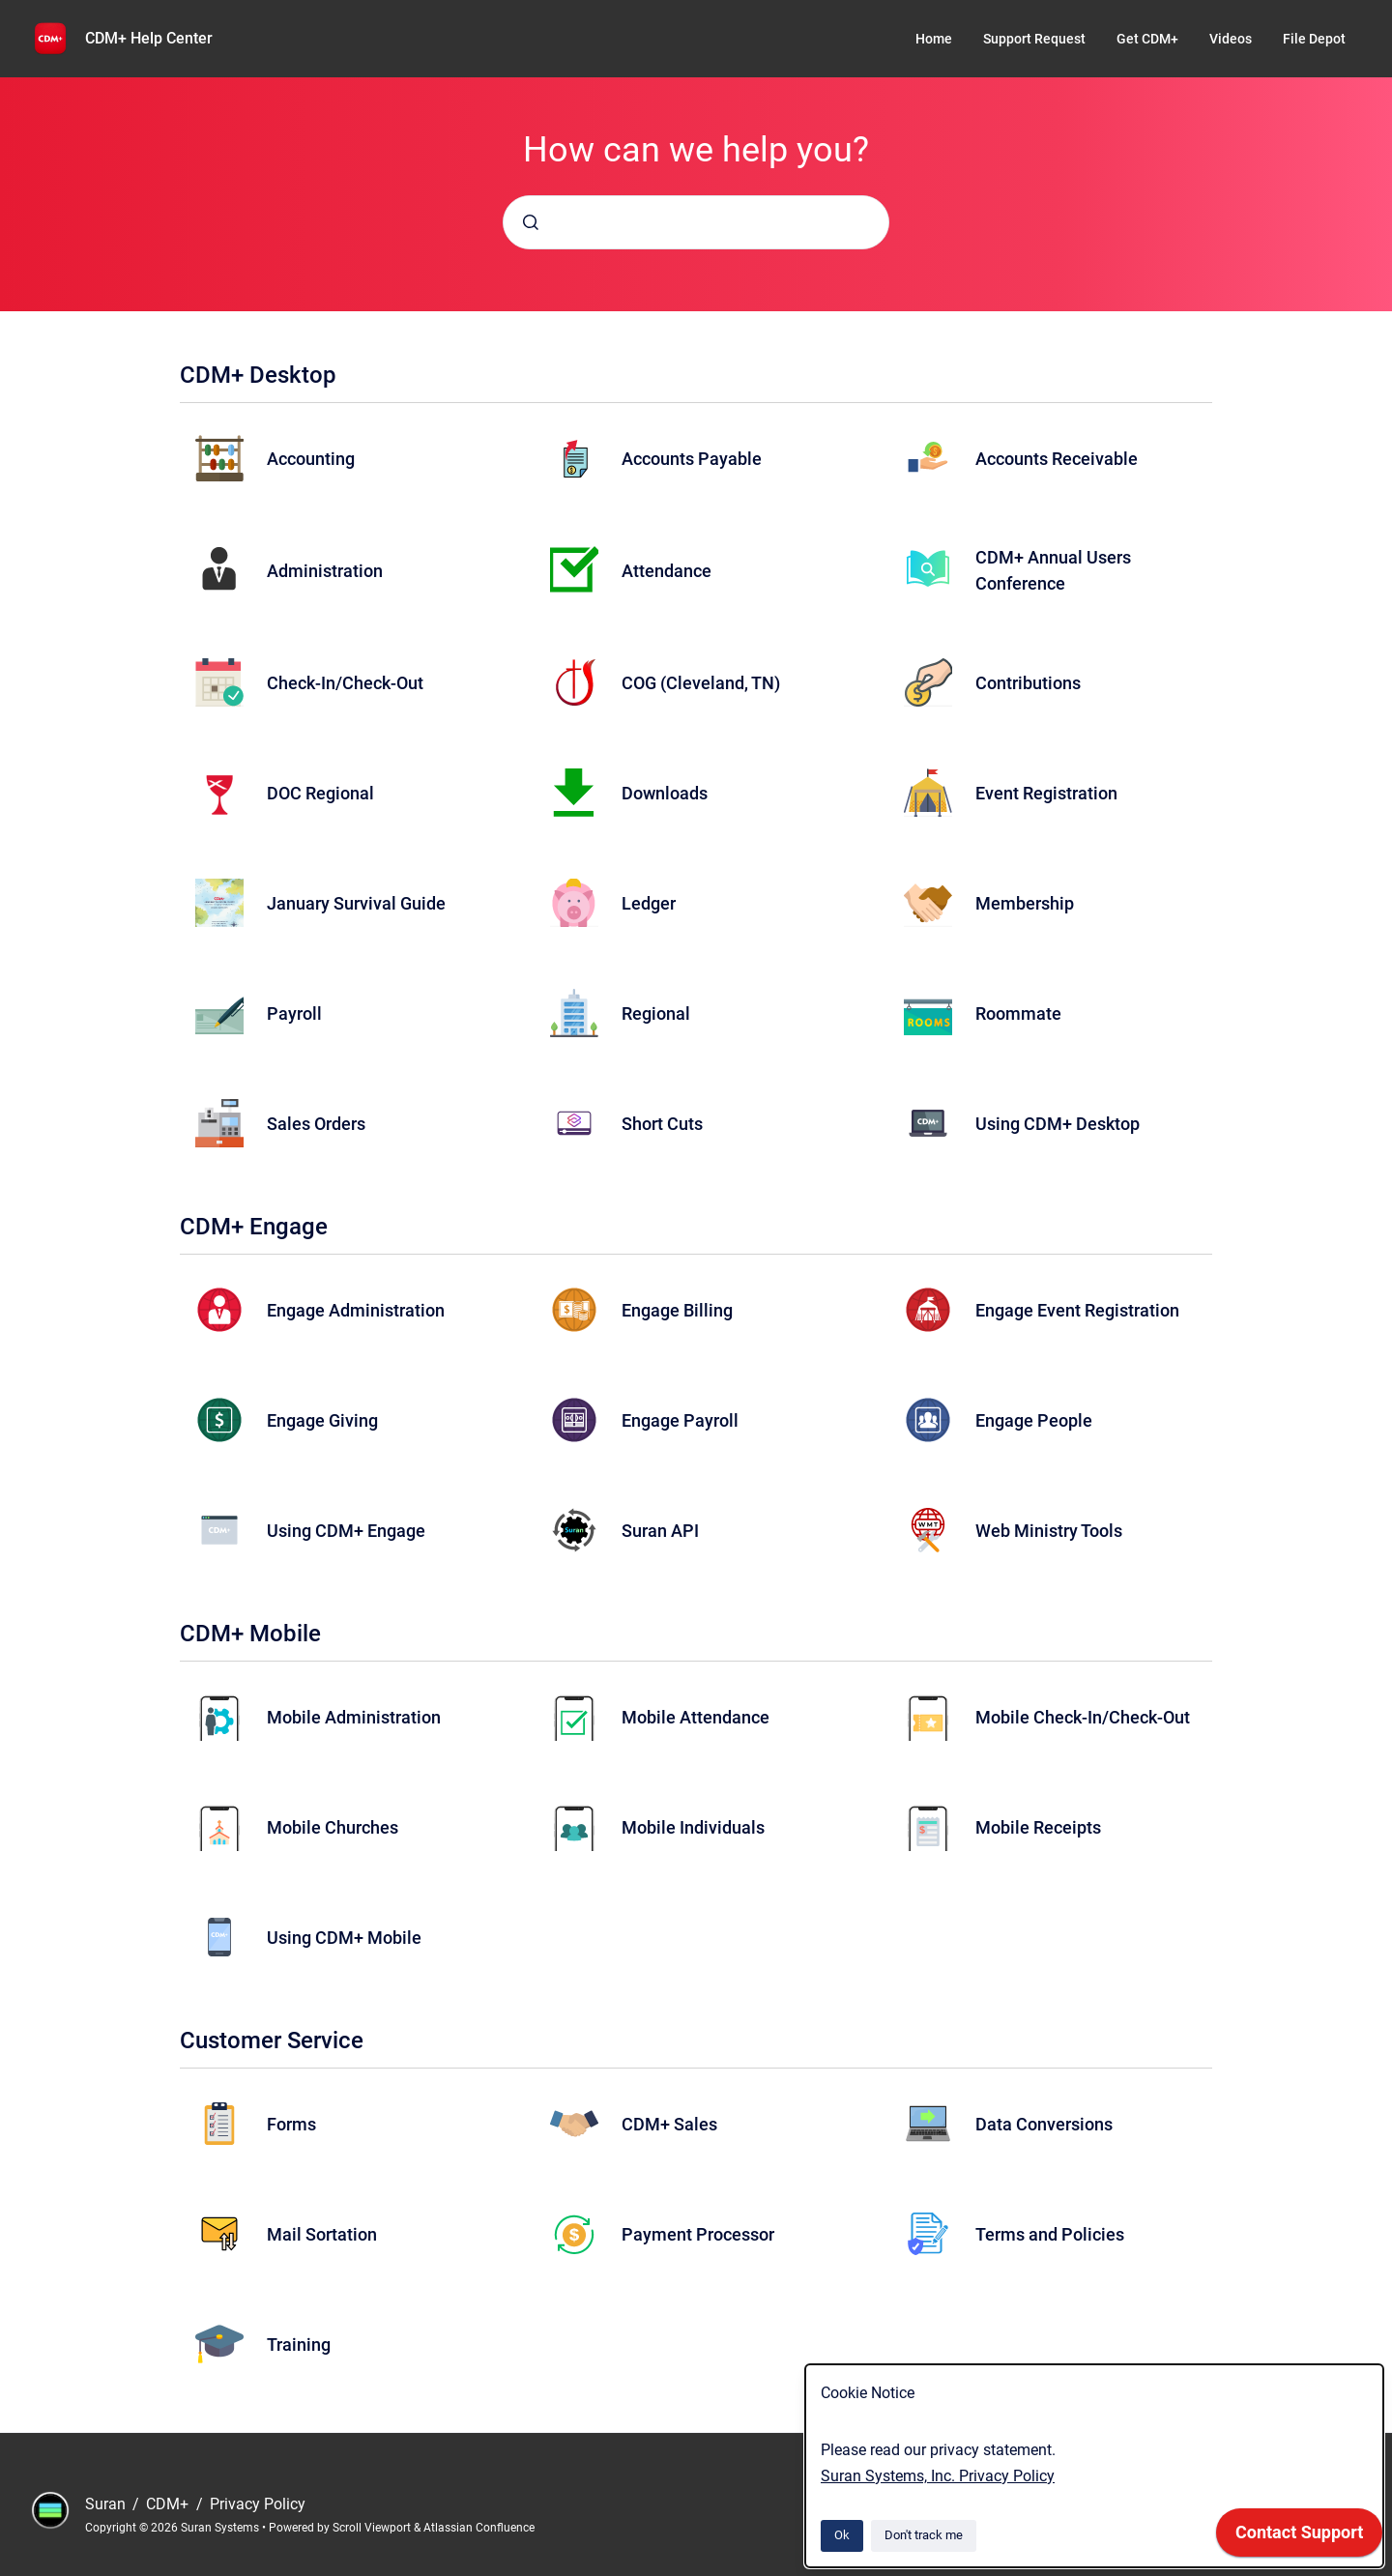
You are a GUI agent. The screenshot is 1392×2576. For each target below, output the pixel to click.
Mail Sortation (322, 2234)
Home (933, 38)
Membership (1024, 903)
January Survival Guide (356, 903)
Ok (842, 2535)
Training (299, 2344)
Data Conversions (1044, 2124)
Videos (1230, 38)
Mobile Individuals (693, 1827)
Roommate (1018, 1013)
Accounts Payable (692, 459)
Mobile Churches (332, 1827)
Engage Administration (356, 1310)
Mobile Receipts (1038, 1827)
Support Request (1034, 38)
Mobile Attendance (695, 1717)
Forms (291, 2124)
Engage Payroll (680, 1420)
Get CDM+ (1147, 38)
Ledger (649, 903)
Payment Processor (698, 2234)
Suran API (660, 1530)
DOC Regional (320, 793)
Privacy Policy (257, 2504)
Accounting (311, 459)
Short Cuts (662, 1124)
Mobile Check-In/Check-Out (1082, 1717)
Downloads (665, 793)
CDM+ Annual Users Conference (1053, 570)
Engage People (1033, 1420)
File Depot (1314, 38)
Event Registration (1046, 793)
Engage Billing (677, 1310)
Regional (656, 1013)
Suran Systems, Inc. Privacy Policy (938, 2476)
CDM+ (169, 2504)
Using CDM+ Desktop (1057, 1124)
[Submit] (530, 222)
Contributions (1028, 683)
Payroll (294, 1013)
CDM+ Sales (669, 2124)
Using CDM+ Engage (346, 1530)
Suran (107, 2504)
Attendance (666, 571)
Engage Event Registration (1077, 1310)
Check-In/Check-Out (345, 683)
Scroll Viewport (373, 2527)
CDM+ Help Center (149, 38)
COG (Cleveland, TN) (701, 683)
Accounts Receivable (1056, 459)
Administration (325, 571)
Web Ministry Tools (1048, 1530)
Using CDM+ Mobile (344, 1937)
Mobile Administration (354, 1717)
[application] (1299, 2537)
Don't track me (923, 2535)
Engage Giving (322, 1420)
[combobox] (696, 222)
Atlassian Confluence (479, 2527)
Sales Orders (316, 1124)
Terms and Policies (1049, 2234)
